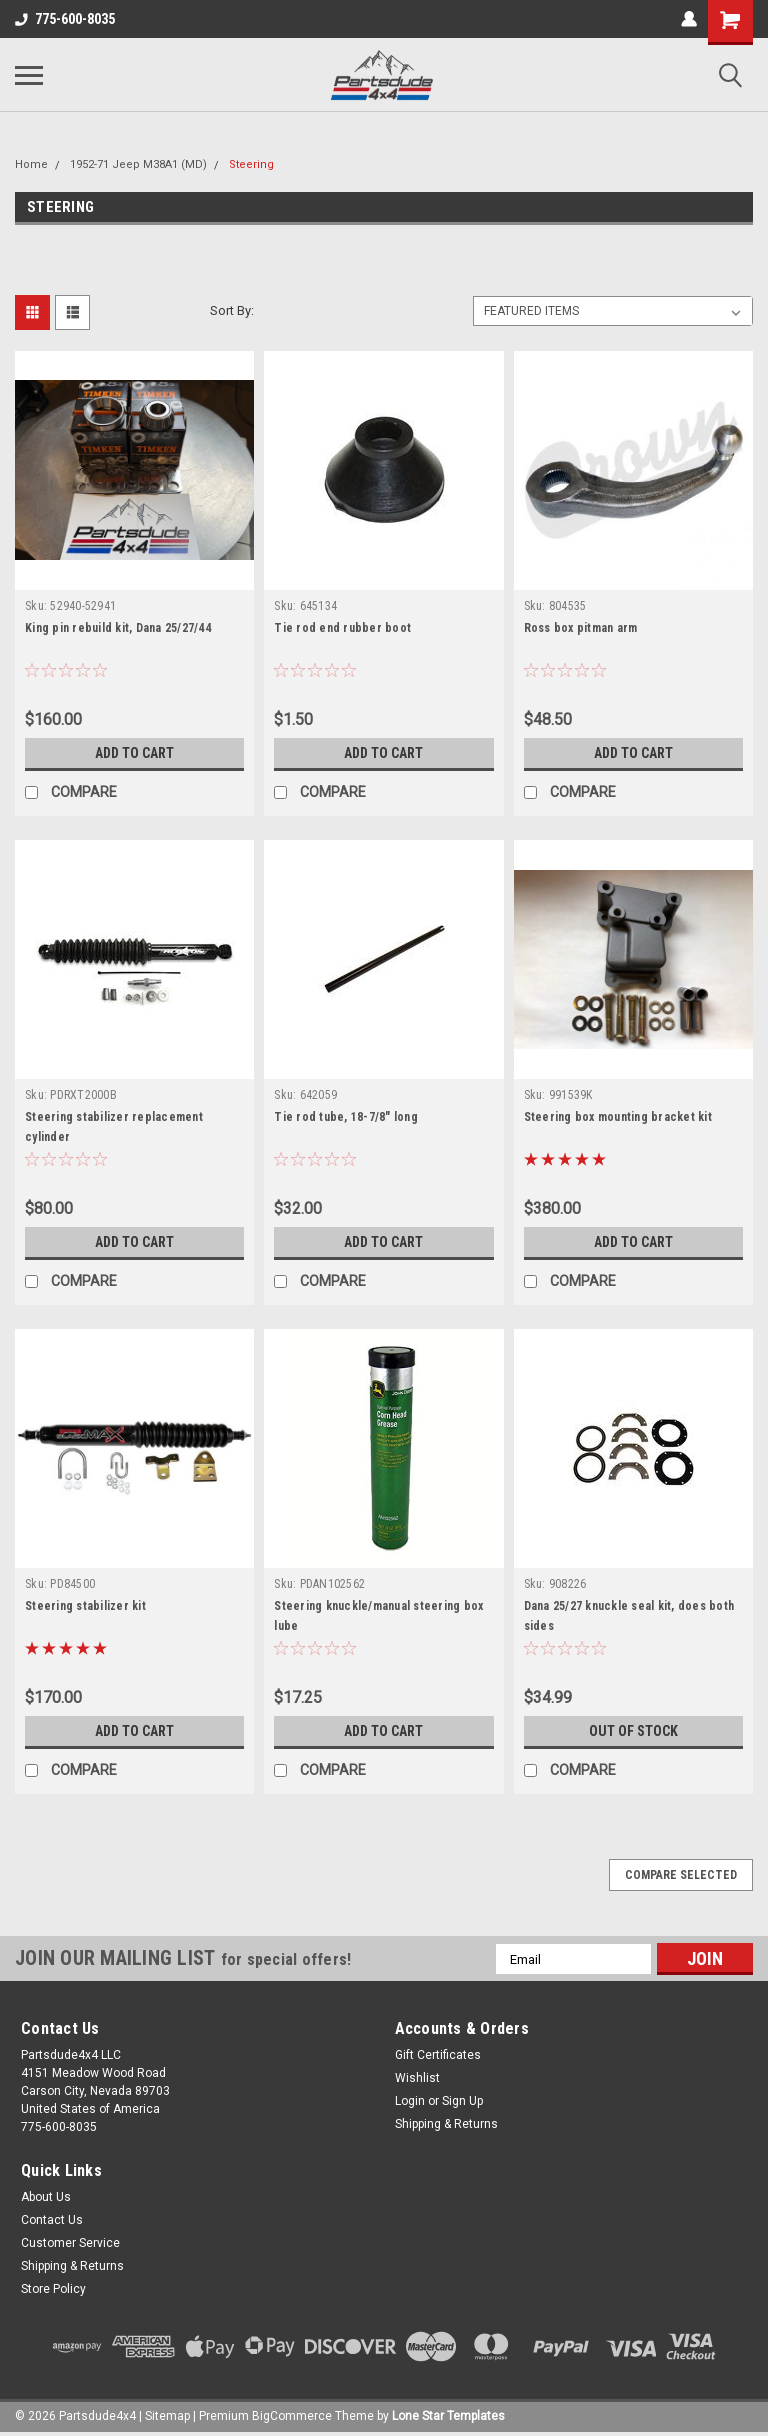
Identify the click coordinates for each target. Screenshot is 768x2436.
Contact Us (52, 2220)
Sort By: (232, 310)
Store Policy (53, 2289)
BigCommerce (292, 2416)
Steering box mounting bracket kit (618, 1117)
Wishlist (417, 2078)
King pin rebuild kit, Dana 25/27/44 (118, 628)
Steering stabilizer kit (85, 1606)
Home (31, 164)
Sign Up (462, 2101)
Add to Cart (134, 753)
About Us (46, 2197)
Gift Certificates (438, 2055)
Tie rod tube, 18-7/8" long (346, 1117)
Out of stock (633, 1731)
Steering (251, 164)
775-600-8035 (65, 19)
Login (410, 2101)
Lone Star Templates (448, 2416)
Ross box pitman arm (581, 628)
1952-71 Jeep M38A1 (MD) (138, 164)
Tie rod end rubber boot (342, 628)
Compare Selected (681, 1875)
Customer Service (70, 2243)
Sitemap (167, 2416)
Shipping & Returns (446, 2124)
